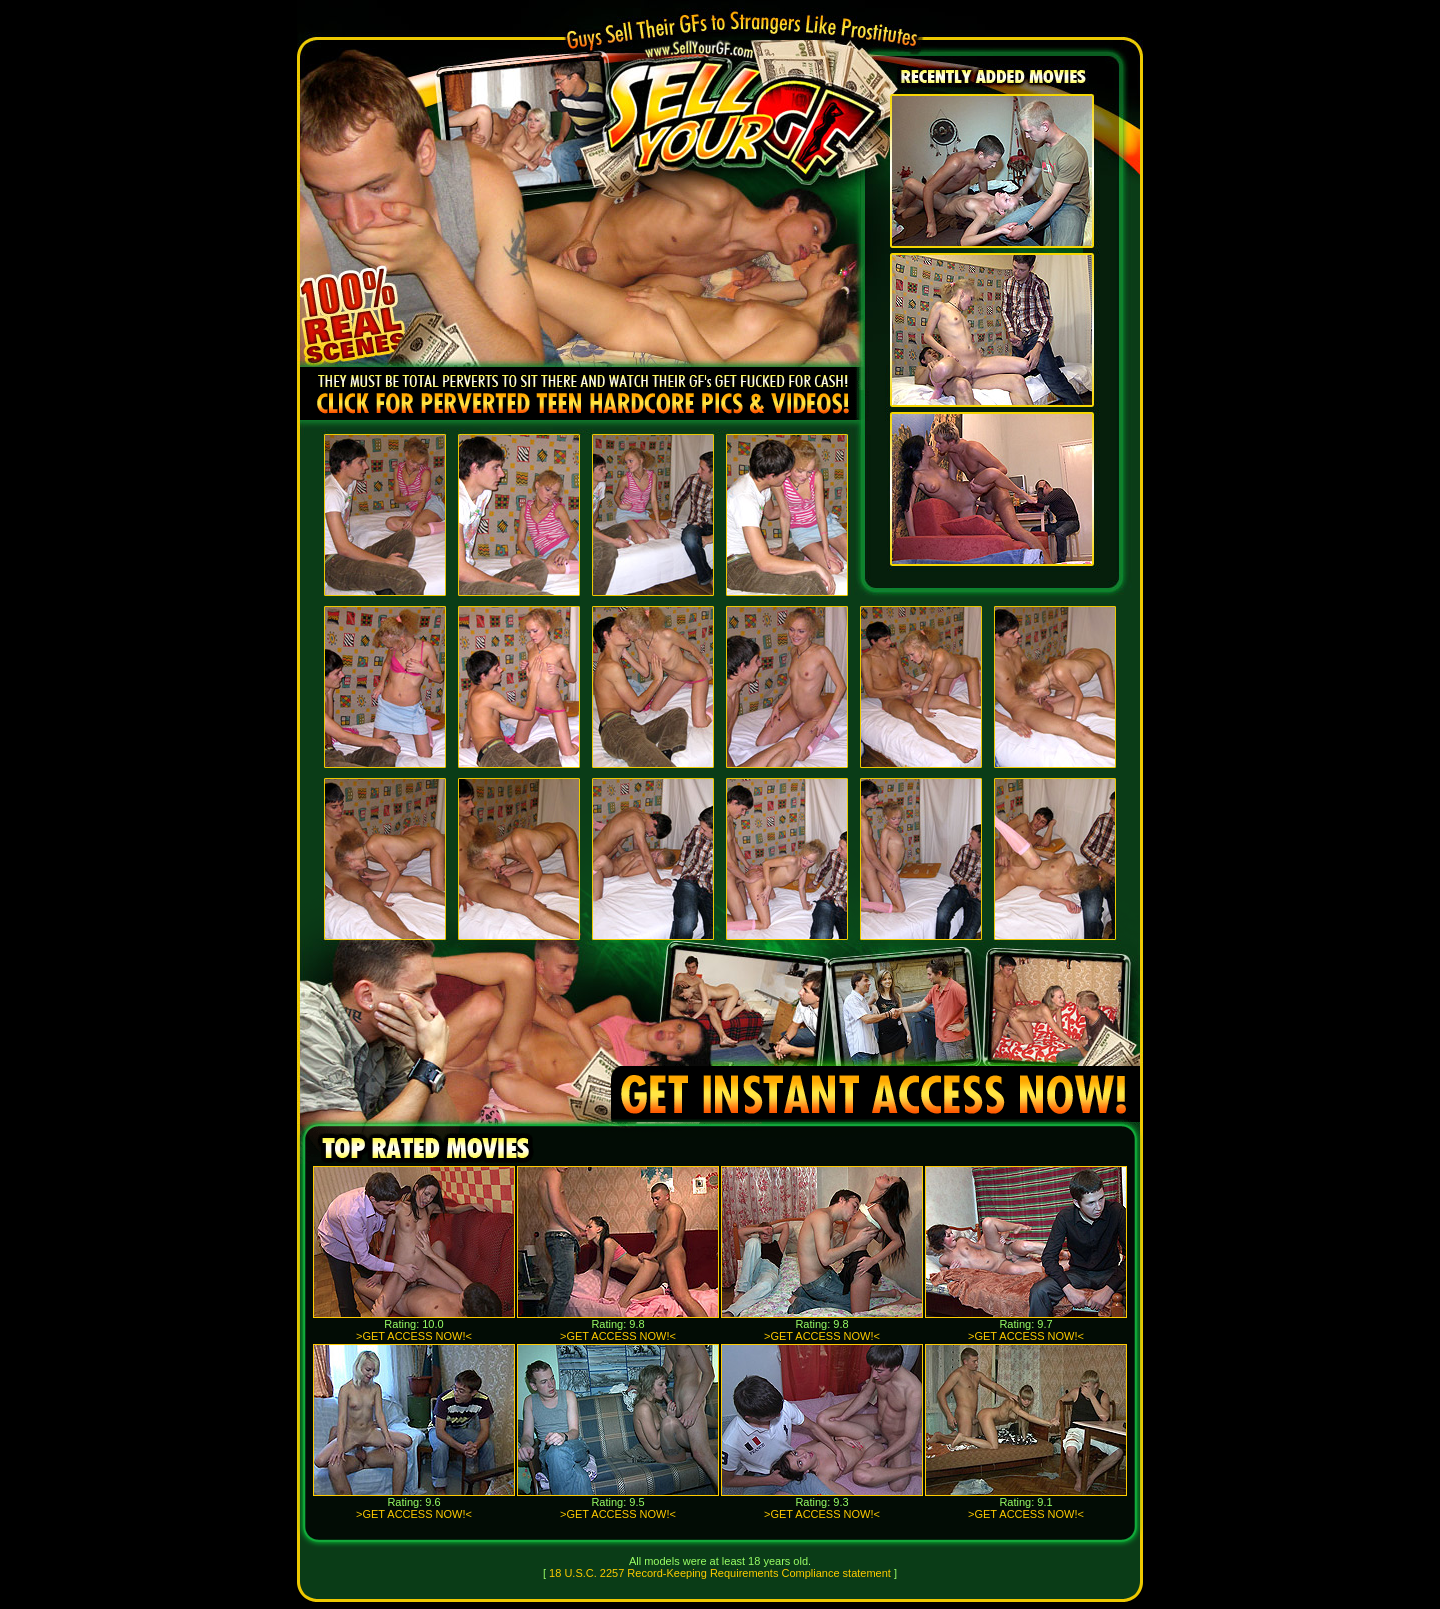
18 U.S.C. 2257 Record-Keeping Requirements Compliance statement (720, 1573)
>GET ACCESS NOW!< (414, 1336)
